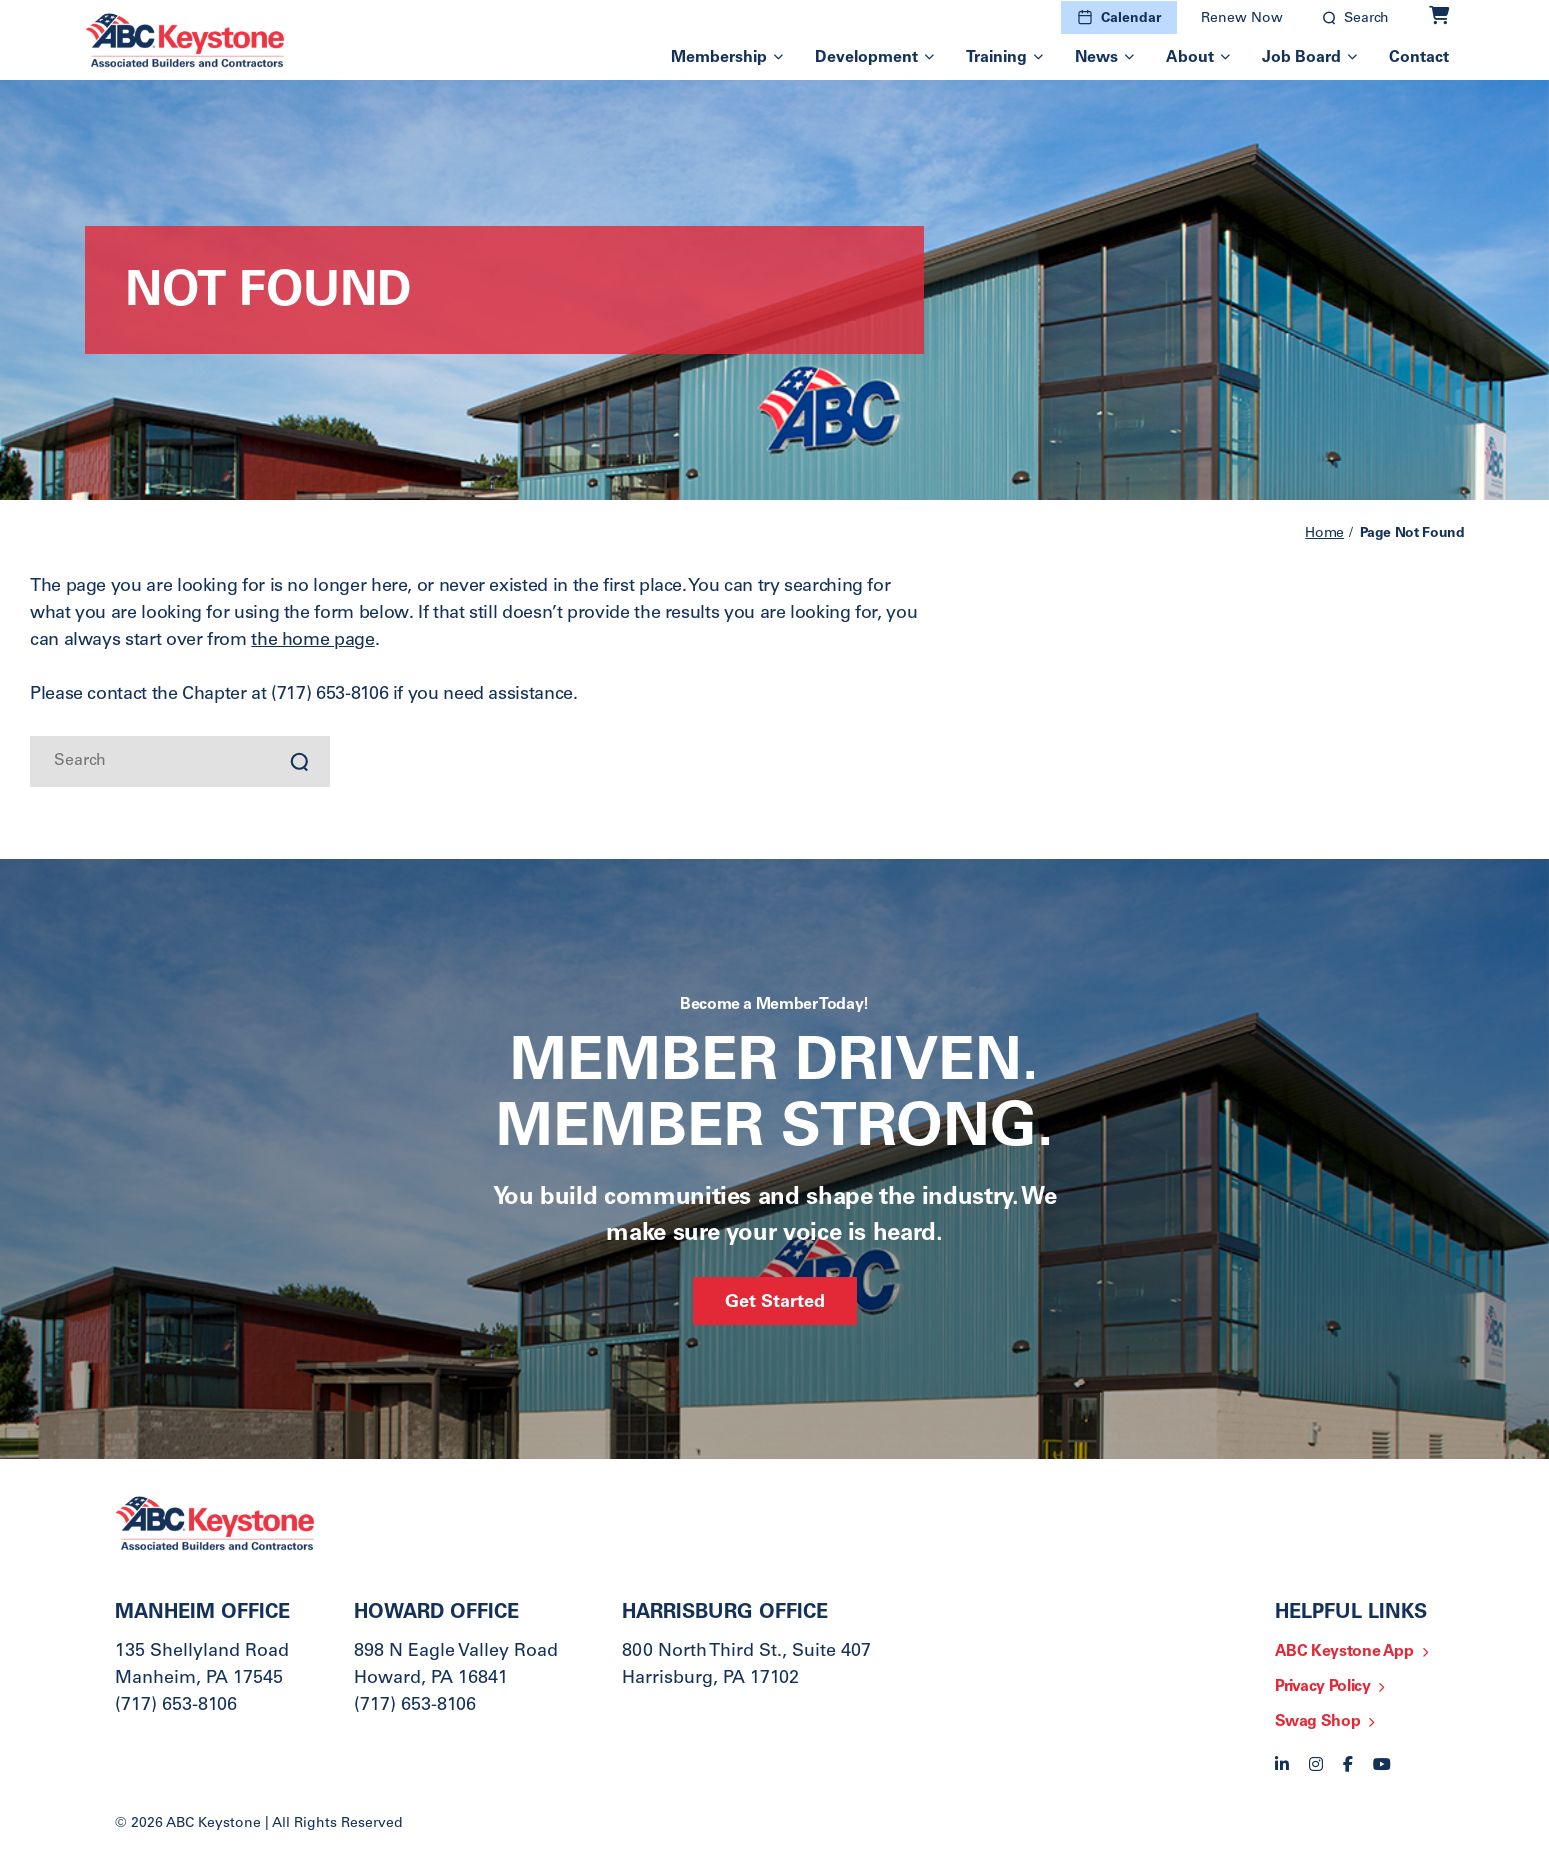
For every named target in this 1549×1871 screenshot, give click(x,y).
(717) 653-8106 (176, 1706)
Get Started (775, 1303)
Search (1366, 19)
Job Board (1301, 58)
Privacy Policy (1323, 1687)
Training (996, 58)
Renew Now (1242, 19)
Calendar (1131, 19)
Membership (719, 58)
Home (1324, 534)
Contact (1419, 58)
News (1096, 58)
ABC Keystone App (1344, 1652)
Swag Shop (1318, 1722)
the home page (312, 641)
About (1190, 58)
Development (866, 58)
